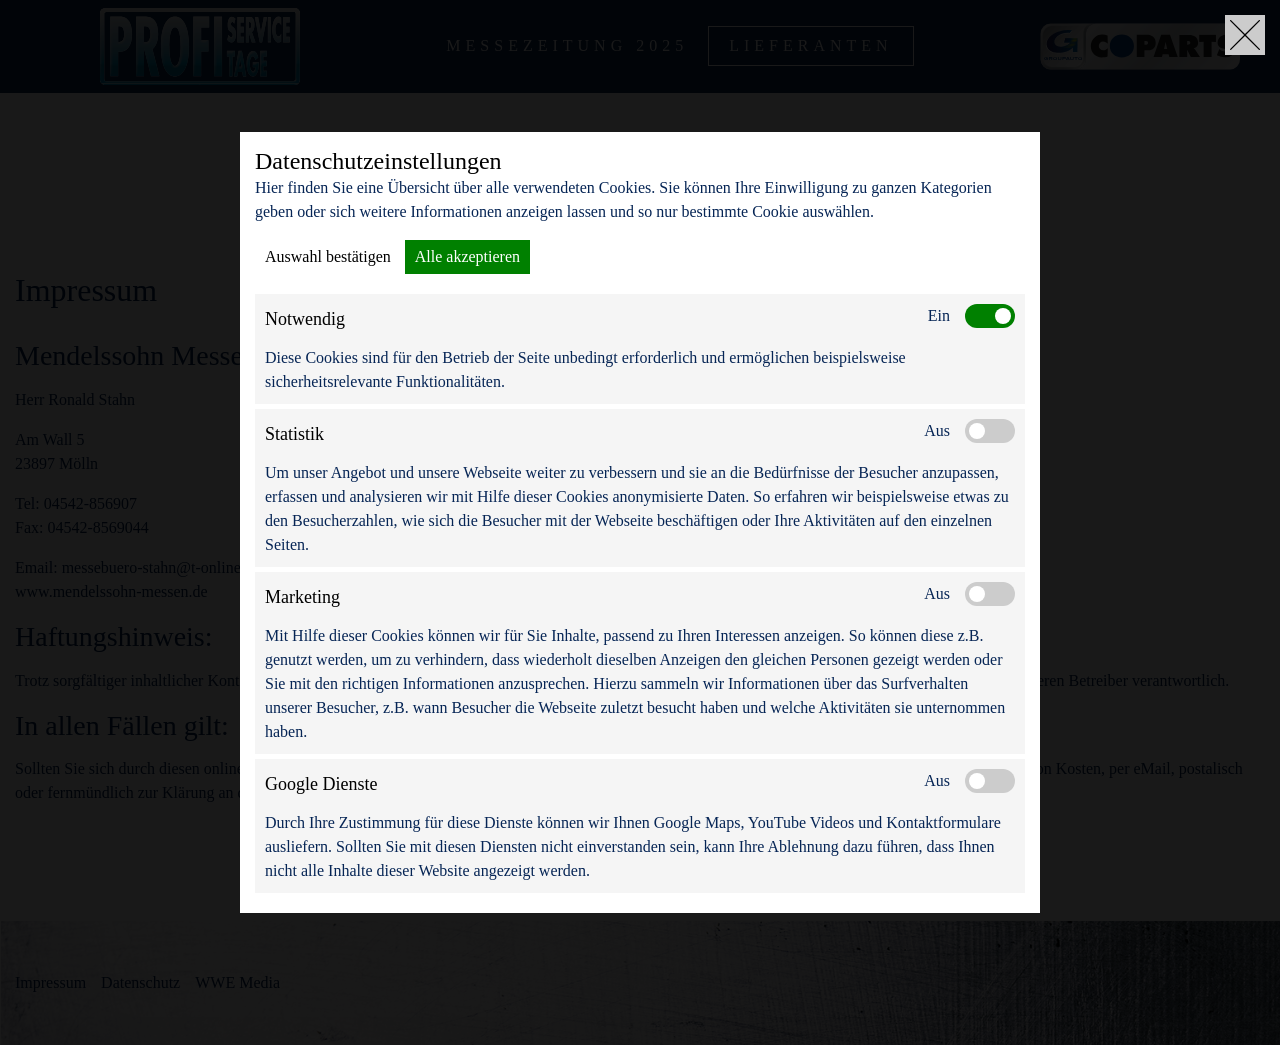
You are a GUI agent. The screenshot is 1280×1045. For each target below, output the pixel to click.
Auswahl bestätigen (328, 256)
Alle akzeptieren (467, 256)
